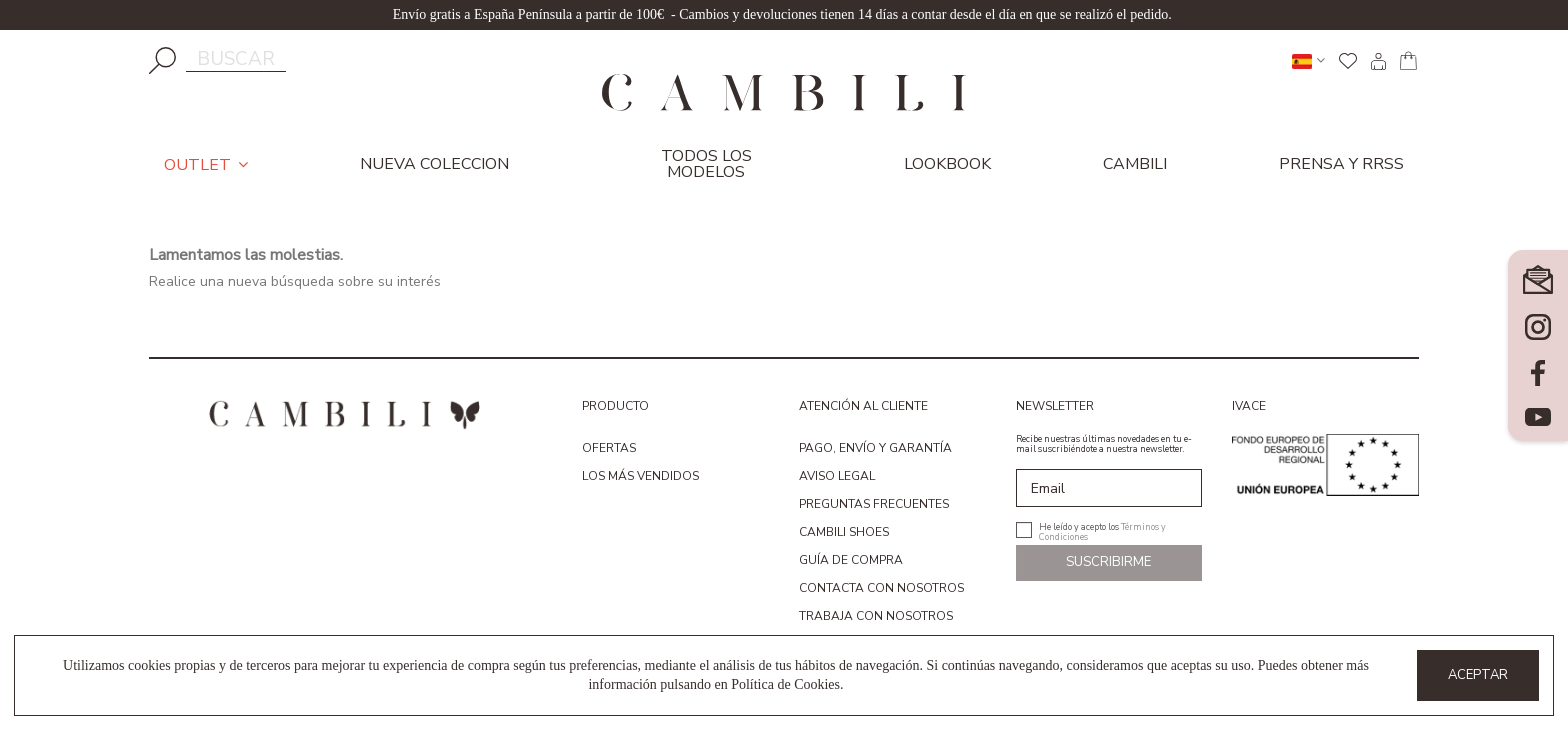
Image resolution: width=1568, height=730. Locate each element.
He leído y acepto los (1102, 530)
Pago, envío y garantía (875, 448)
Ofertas (609, 448)
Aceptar (1478, 675)
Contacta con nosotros (881, 588)
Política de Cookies (785, 684)
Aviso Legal (837, 476)
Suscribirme (1108, 562)
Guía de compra (851, 560)
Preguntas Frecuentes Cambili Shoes (874, 518)
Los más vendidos (640, 476)
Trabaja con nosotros (876, 616)
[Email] (1109, 488)
